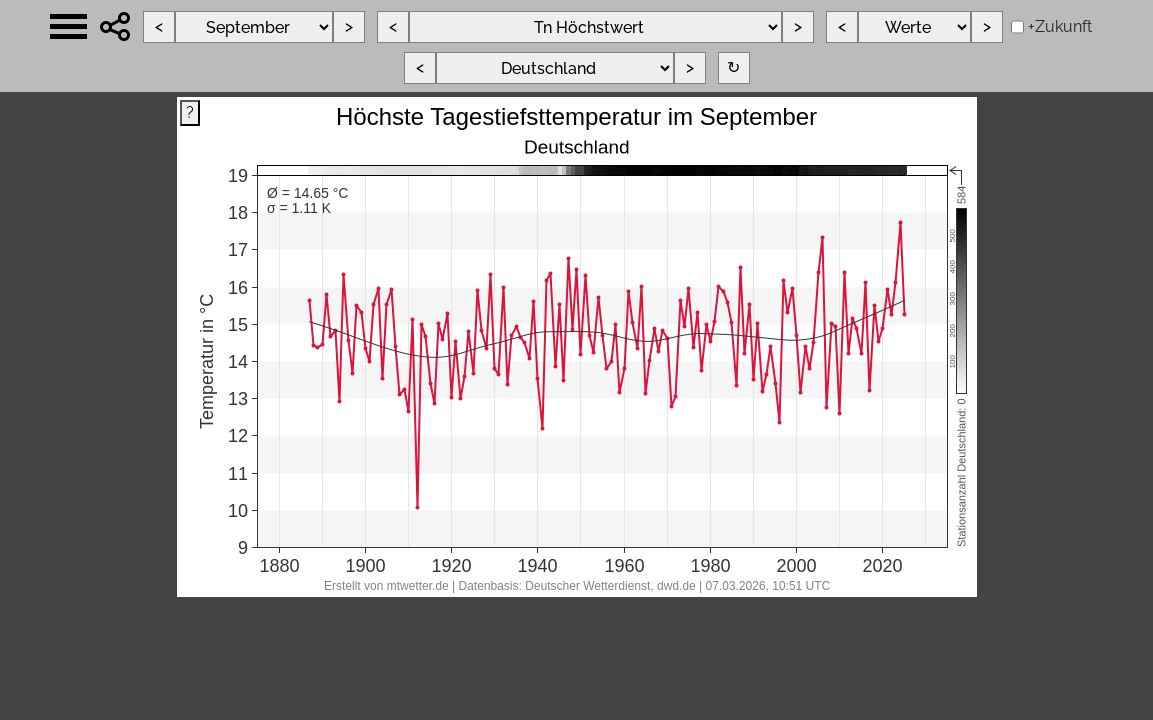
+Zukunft (1060, 26)
